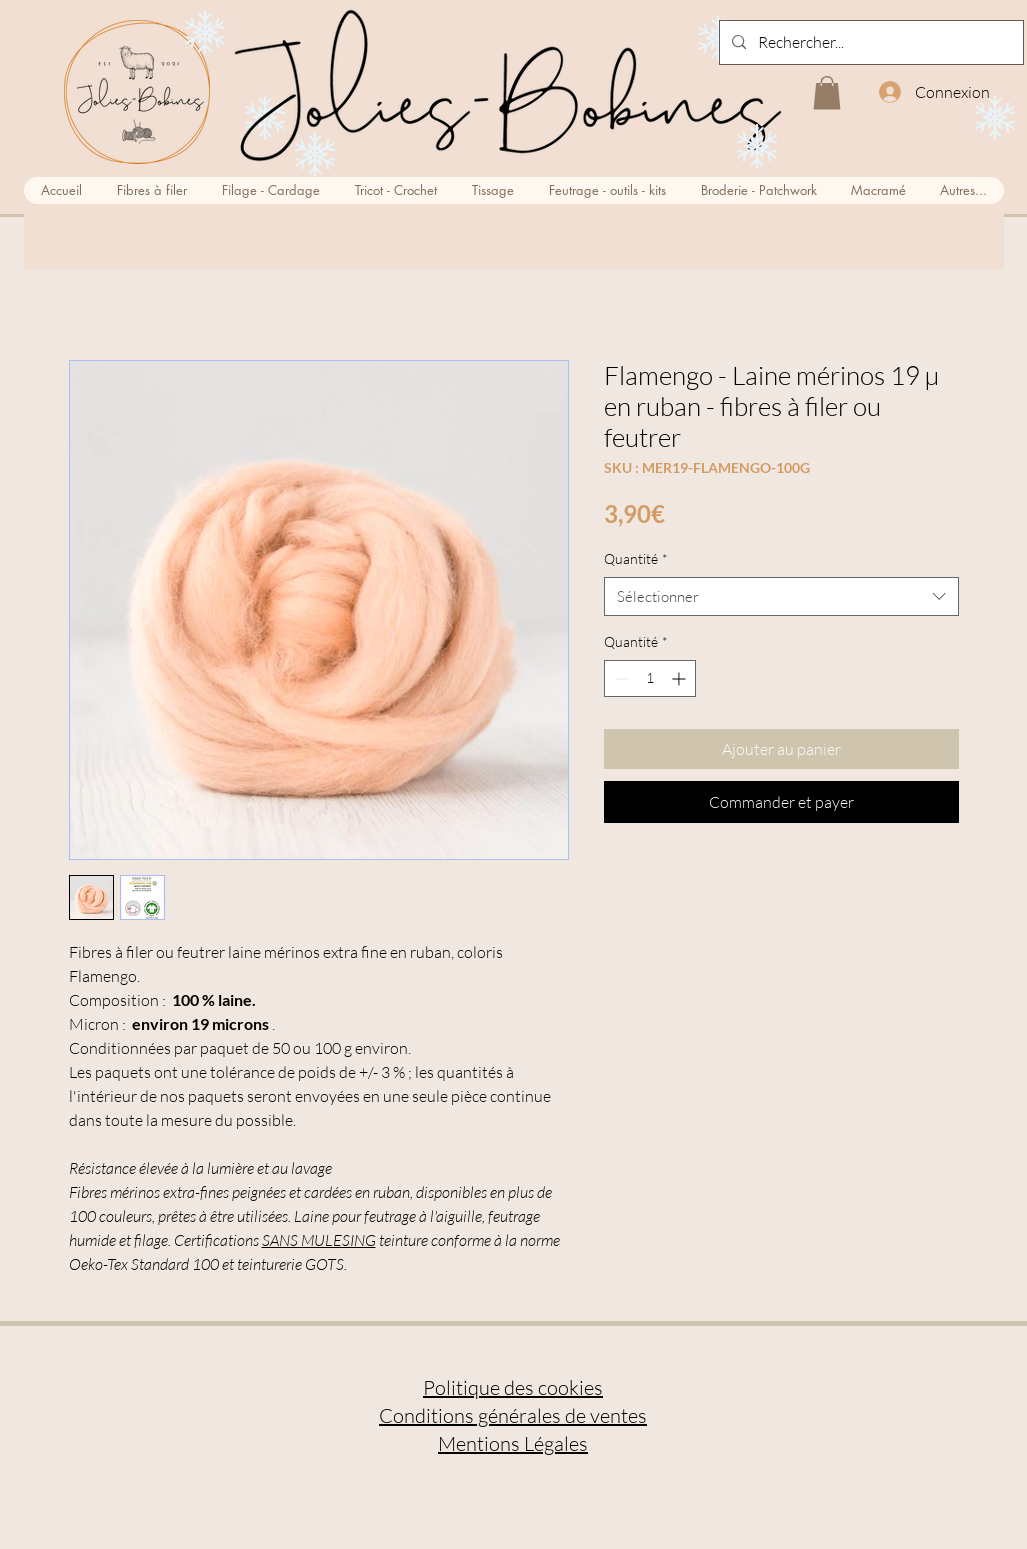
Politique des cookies (513, 1387)
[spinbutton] (650, 678)
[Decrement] (619, 678)
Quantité (636, 558)
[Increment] (680, 678)
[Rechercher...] (869, 42)
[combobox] (781, 596)
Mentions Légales (513, 1443)
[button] (827, 92)
